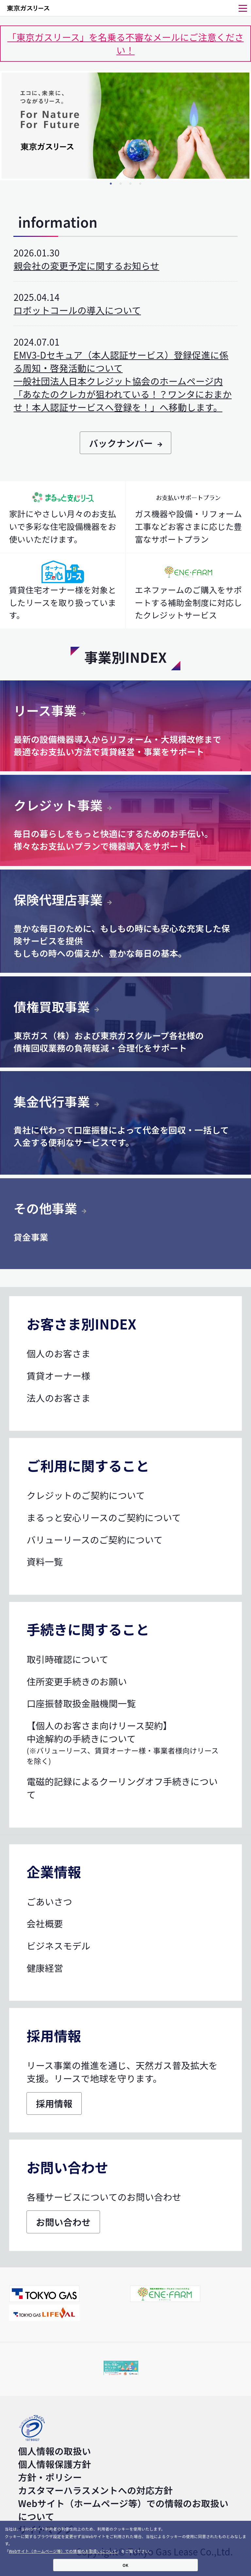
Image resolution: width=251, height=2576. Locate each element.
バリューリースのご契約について (94, 1539)
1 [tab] (111, 183)
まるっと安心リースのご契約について (103, 1517)
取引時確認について (67, 1659)
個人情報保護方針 (54, 2463)
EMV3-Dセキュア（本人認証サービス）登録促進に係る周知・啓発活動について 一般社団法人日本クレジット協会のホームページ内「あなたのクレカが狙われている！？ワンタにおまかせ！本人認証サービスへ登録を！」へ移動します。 (122, 381)
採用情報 (54, 2103)
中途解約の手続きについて (125, 1749)
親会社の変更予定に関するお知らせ (86, 265)
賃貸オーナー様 (58, 1375)
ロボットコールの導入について (77, 310)
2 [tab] (120, 183)
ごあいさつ (49, 1901)
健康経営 (44, 1967)
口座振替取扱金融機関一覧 (81, 1703)
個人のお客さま (58, 1353)
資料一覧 (44, 1561)
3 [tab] (130, 183)
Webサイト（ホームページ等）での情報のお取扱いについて (63, 2551)
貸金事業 (30, 1237)
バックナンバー (125, 442)
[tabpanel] (125, 126)
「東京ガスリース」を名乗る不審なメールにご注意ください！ (125, 43)
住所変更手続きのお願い (76, 1681)
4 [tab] (140, 183)
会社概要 (44, 1923)
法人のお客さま (58, 1397)
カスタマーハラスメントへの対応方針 (95, 2490)
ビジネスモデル (58, 1945)
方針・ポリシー (50, 2477)
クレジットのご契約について (85, 1495)
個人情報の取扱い (54, 2450)
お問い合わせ (63, 2221)
